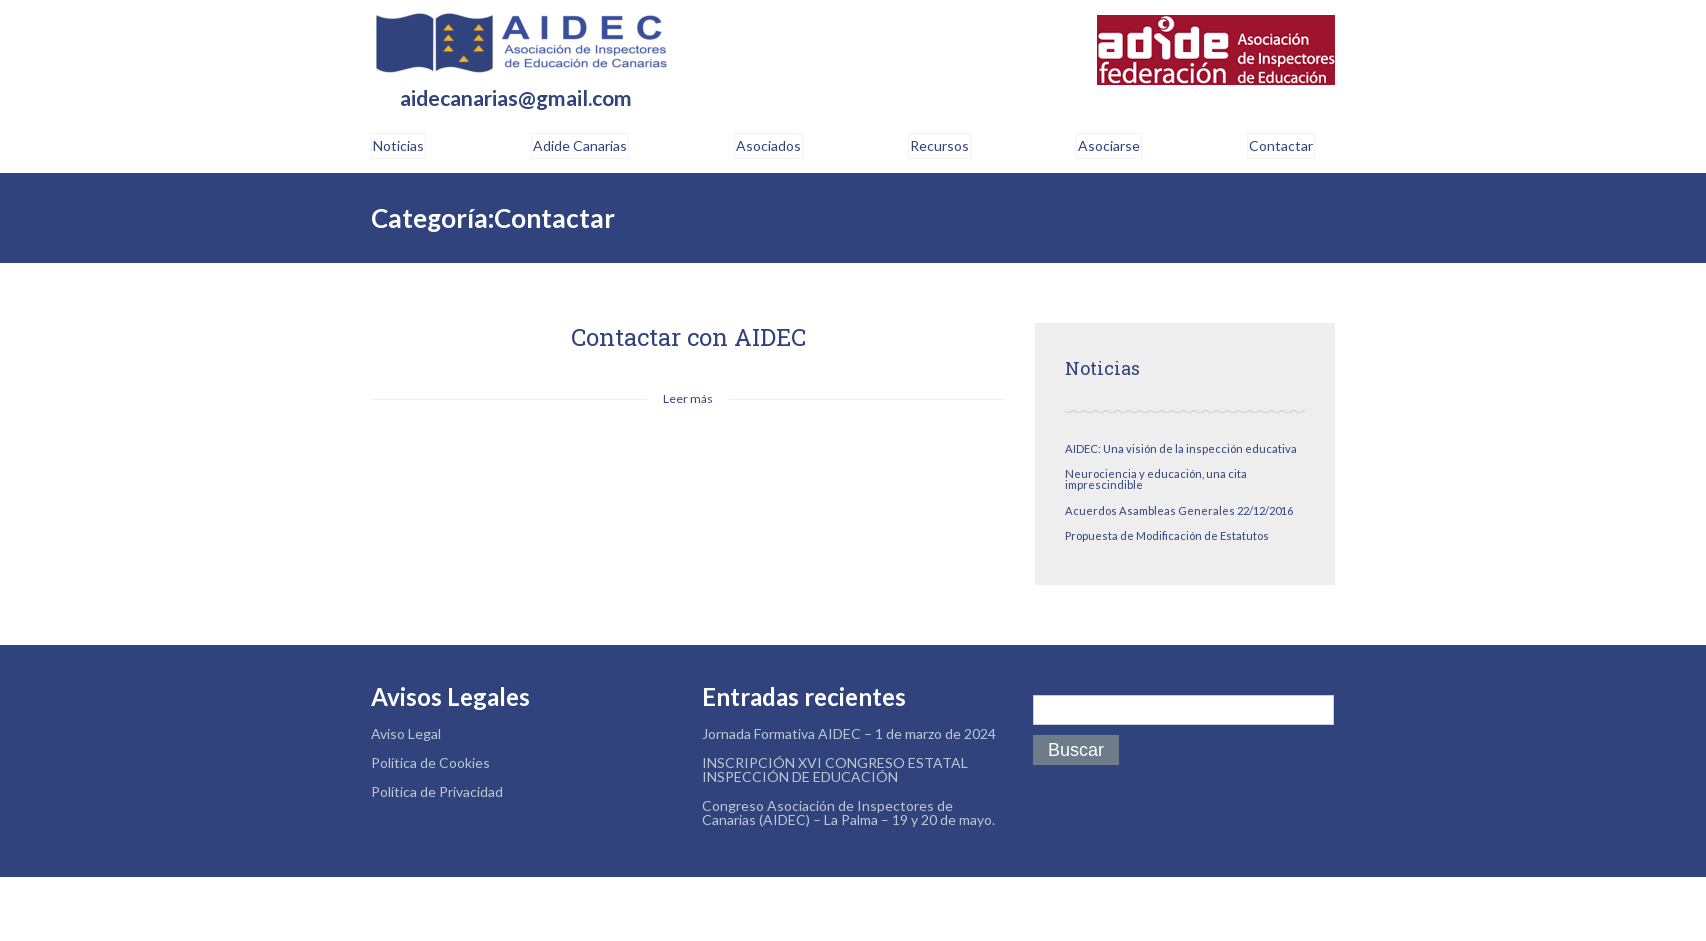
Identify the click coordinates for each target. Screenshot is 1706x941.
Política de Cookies (430, 762)
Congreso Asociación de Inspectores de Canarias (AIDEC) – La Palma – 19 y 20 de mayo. (848, 812)
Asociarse (1109, 145)
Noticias (398, 145)
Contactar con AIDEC (688, 337)
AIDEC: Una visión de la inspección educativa (1181, 448)
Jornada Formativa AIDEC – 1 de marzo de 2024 (849, 733)
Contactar (1281, 145)
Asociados (768, 145)
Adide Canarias (580, 145)
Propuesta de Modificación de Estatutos (1167, 535)
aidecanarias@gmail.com (516, 98)
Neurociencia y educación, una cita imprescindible (1156, 479)
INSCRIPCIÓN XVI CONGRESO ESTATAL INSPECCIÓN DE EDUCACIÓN (835, 769)
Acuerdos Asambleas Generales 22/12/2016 (1179, 510)
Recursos (939, 145)
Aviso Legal (406, 733)
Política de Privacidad (437, 791)
